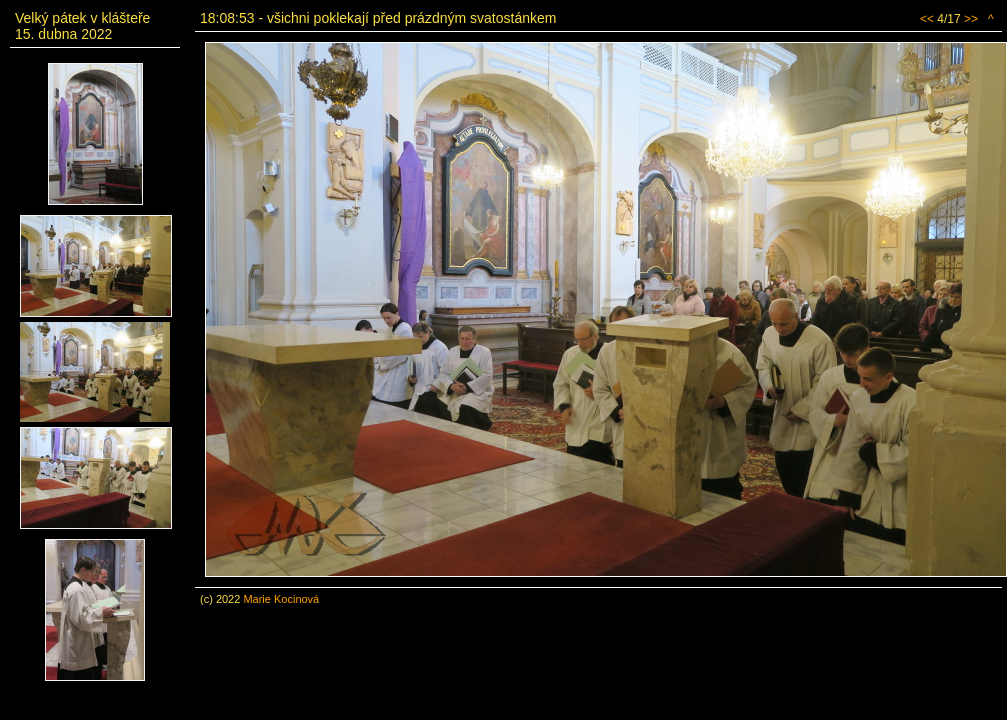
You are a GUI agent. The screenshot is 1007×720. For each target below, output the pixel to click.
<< (927, 19)
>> (971, 19)
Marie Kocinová (281, 599)
